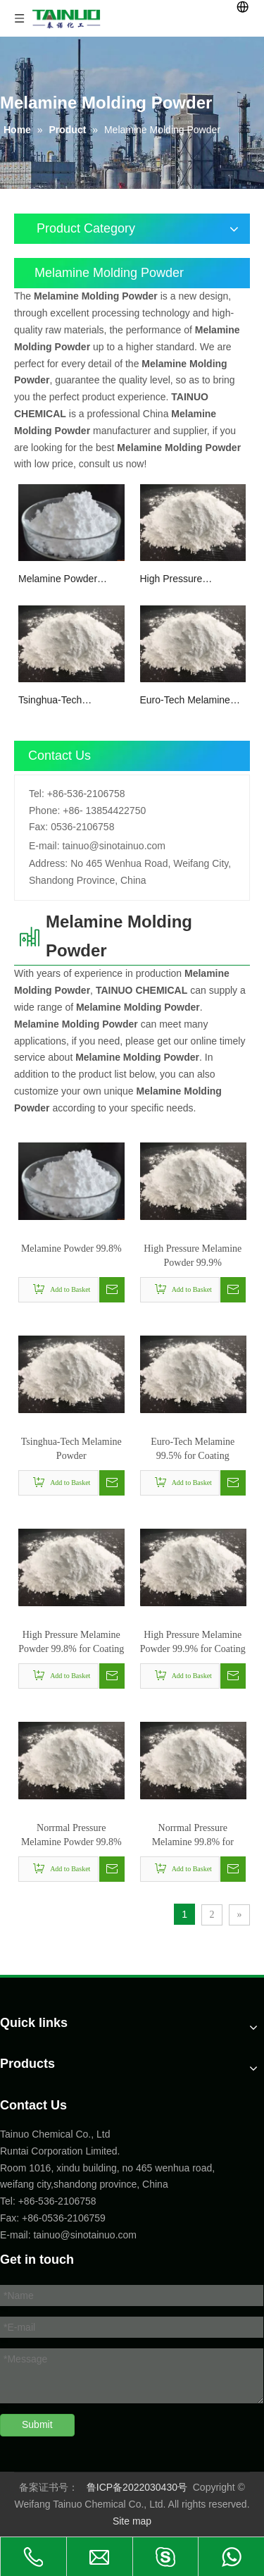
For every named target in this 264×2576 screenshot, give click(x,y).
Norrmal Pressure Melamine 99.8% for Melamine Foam (193, 1836)
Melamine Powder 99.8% (57, 579)
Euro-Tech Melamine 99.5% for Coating (185, 701)
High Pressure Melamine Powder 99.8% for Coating (71, 1641)
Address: (48, 863)
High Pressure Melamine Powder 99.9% (179, 579)
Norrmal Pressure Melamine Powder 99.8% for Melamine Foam (71, 1836)
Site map (132, 2521)
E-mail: (44, 845)
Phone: (44, 810)
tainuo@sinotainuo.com (113, 845)
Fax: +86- (21, 2218)
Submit (37, 2424)
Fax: (38, 826)
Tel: (36, 793)
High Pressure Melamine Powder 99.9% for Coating (193, 1641)
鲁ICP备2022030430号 (137, 2487)
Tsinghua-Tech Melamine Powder (57, 701)
